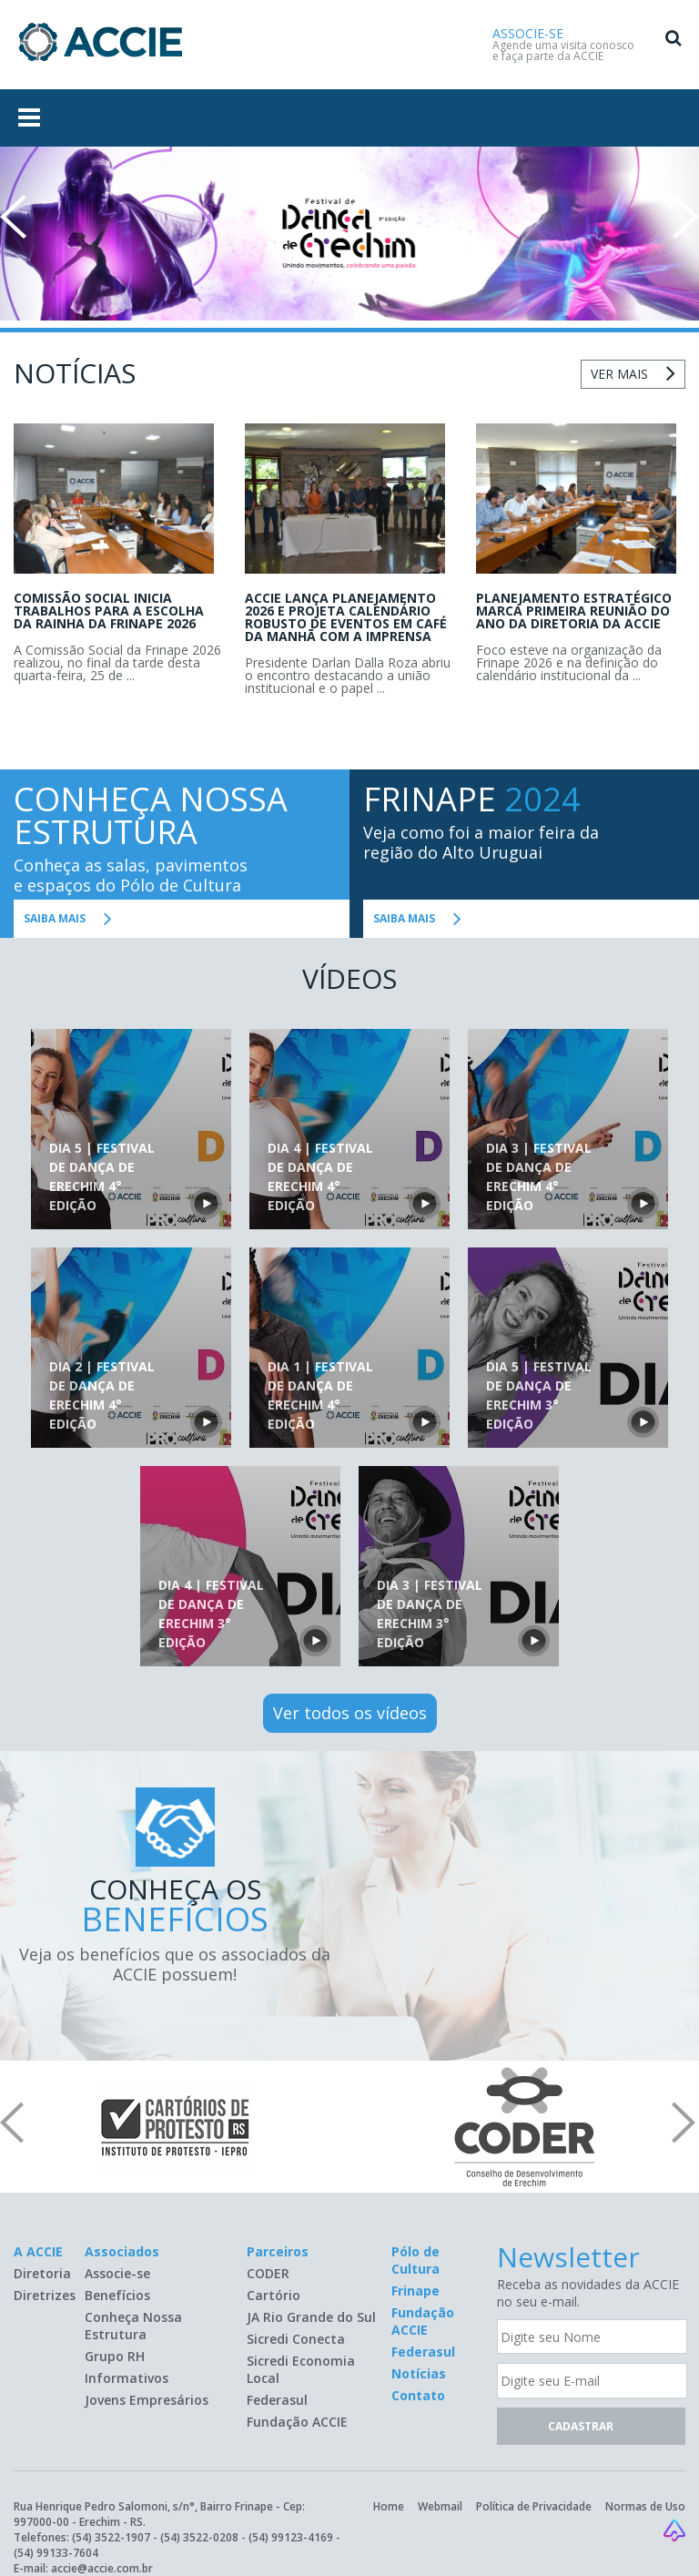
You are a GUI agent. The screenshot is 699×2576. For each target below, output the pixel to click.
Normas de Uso (645, 2506)
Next (686, 217)
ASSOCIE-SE (527, 33)
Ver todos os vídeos (350, 1713)
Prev (13, 217)
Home (388, 2506)
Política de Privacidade (534, 2506)
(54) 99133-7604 (56, 2553)
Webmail (440, 2506)
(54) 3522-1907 (111, 2537)
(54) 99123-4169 (290, 2537)
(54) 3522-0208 (199, 2537)
